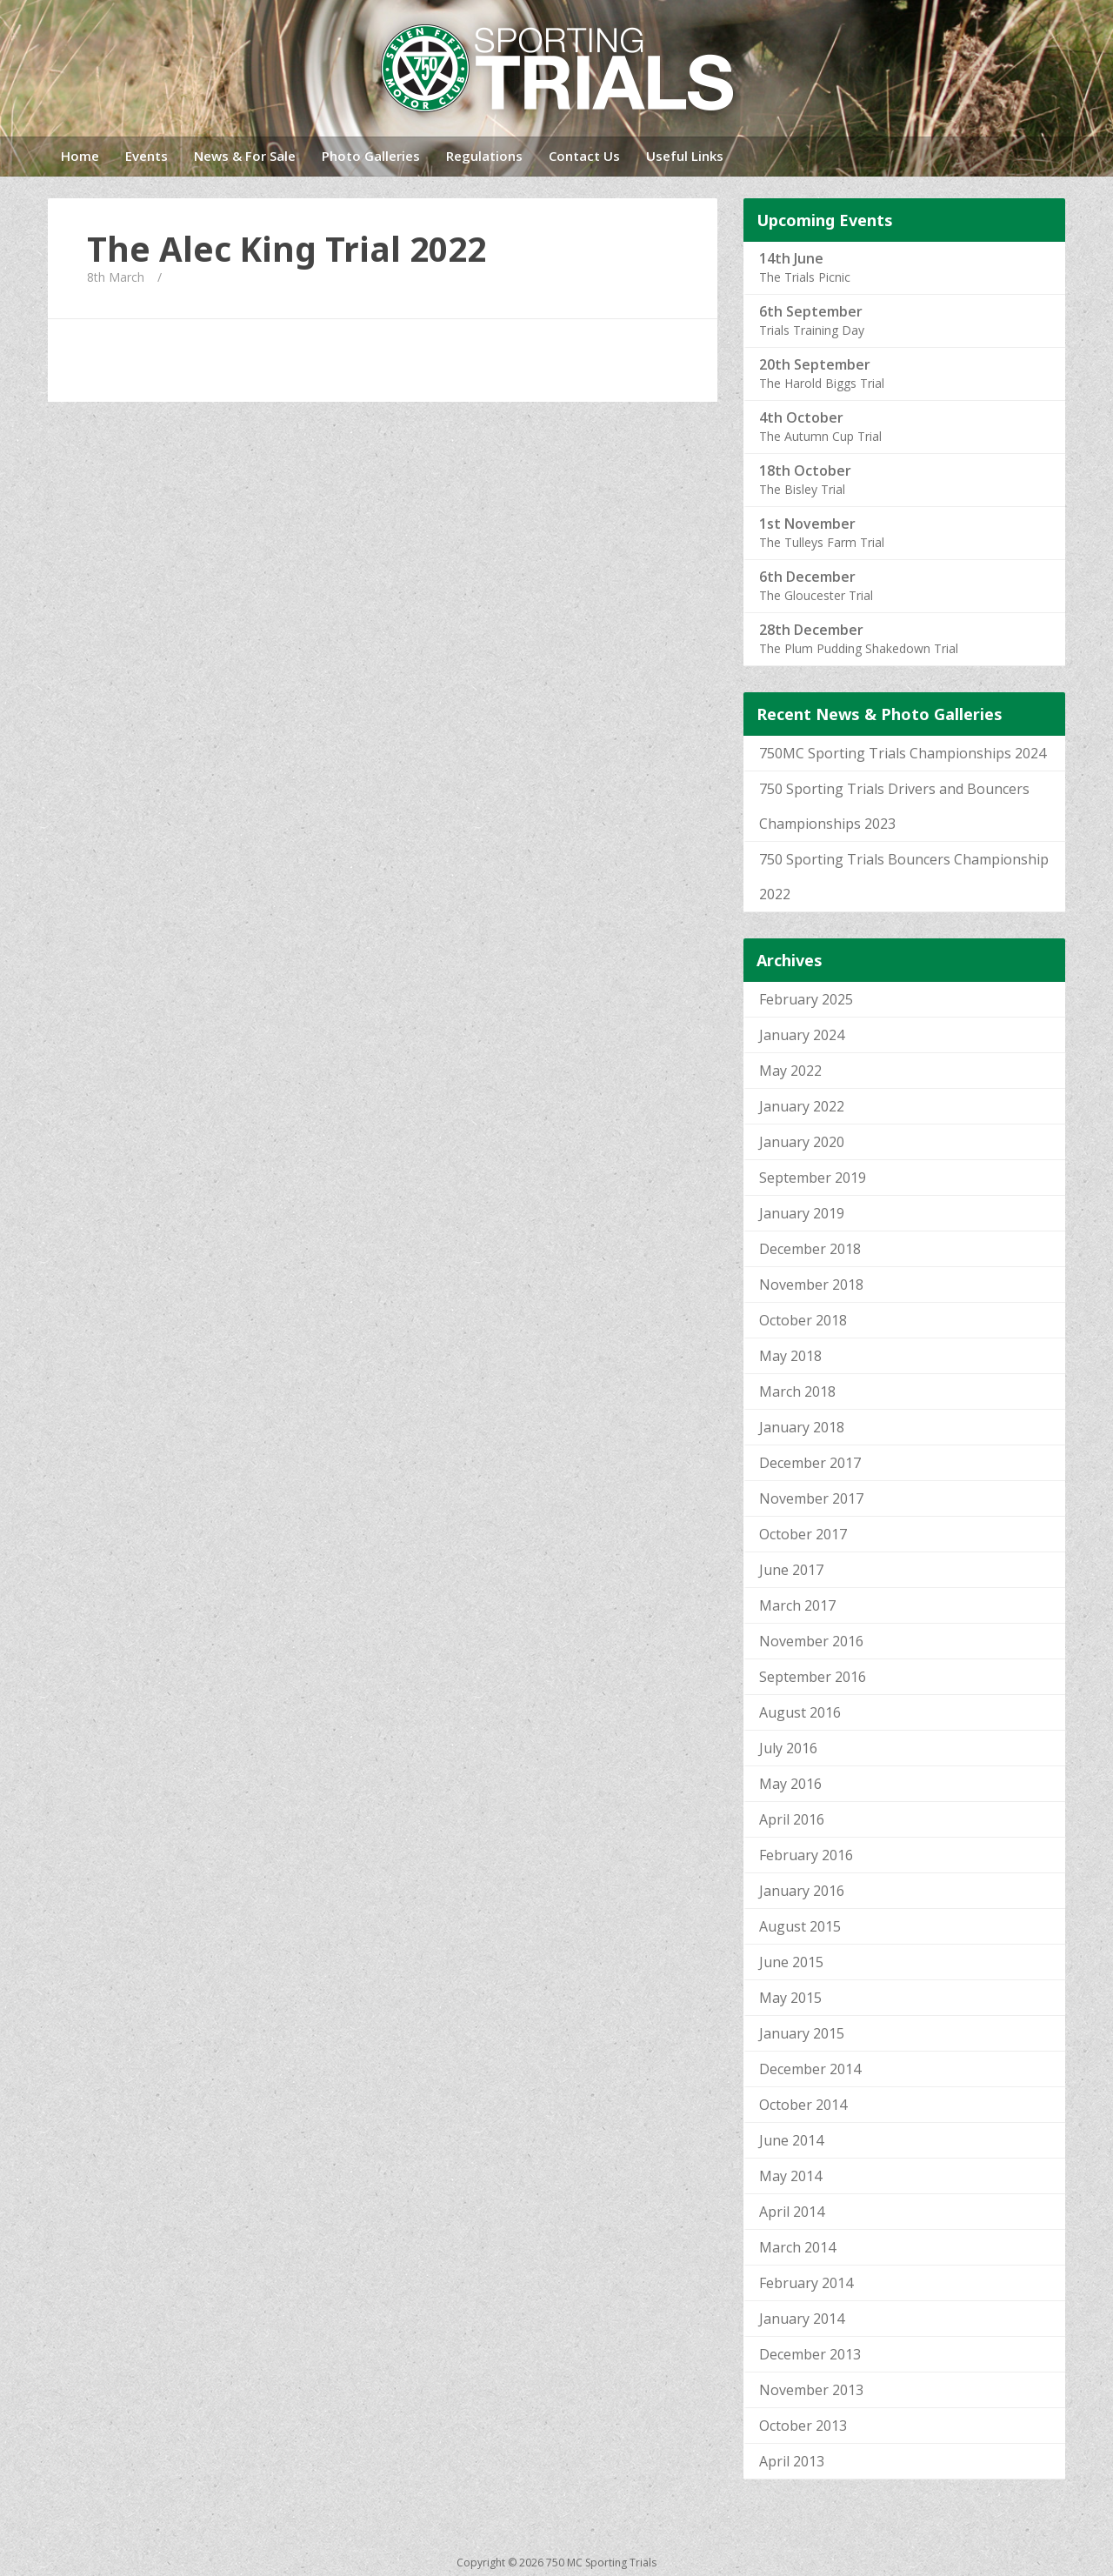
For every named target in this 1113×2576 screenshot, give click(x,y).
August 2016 (800, 1712)
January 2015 (801, 2033)
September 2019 (812, 1177)
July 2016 (788, 1748)
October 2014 (803, 2104)
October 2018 (803, 1320)
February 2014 (806, 2282)
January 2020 (801, 1141)
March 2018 (797, 1391)
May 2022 (790, 1070)
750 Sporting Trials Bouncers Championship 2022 (904, 877)
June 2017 (791, 1569)
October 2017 (803, 1534)
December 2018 (810, 1248)
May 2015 (790, 1997)
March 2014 (797, 2247)
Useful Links (684, 155)
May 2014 (790, 2176)
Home (80, 155)
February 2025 (806, 999)
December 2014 (810, 2069)
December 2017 (810, 1462)
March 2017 (797, 1605)
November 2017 (811, 1498)
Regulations (484, 155)
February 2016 (806, 1855)
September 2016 (812, 1676)
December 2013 (810, 2354)
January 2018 (801, 1427)
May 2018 (790, 1355)
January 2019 (801, 1213)
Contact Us (584, 155)
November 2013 (811, 2389)
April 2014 (791, 2211)
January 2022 (801, 1106)
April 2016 (791, 1819)
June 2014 (791, 2140)
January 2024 (801, 1034)
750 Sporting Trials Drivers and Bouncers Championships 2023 (894, 806)
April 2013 (791, 2461)
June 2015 (791, 1962)
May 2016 (790, 1783)
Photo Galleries (371, 155)
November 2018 (811, 1284)
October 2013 (803, 2425)
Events (146, 155)
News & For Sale (245, 155)
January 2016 (801, 1890)
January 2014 (801, 2318)
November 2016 (811, 1641)
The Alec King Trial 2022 (286, 248)
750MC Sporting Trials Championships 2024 (902, 753)
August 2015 (800, 1926)
